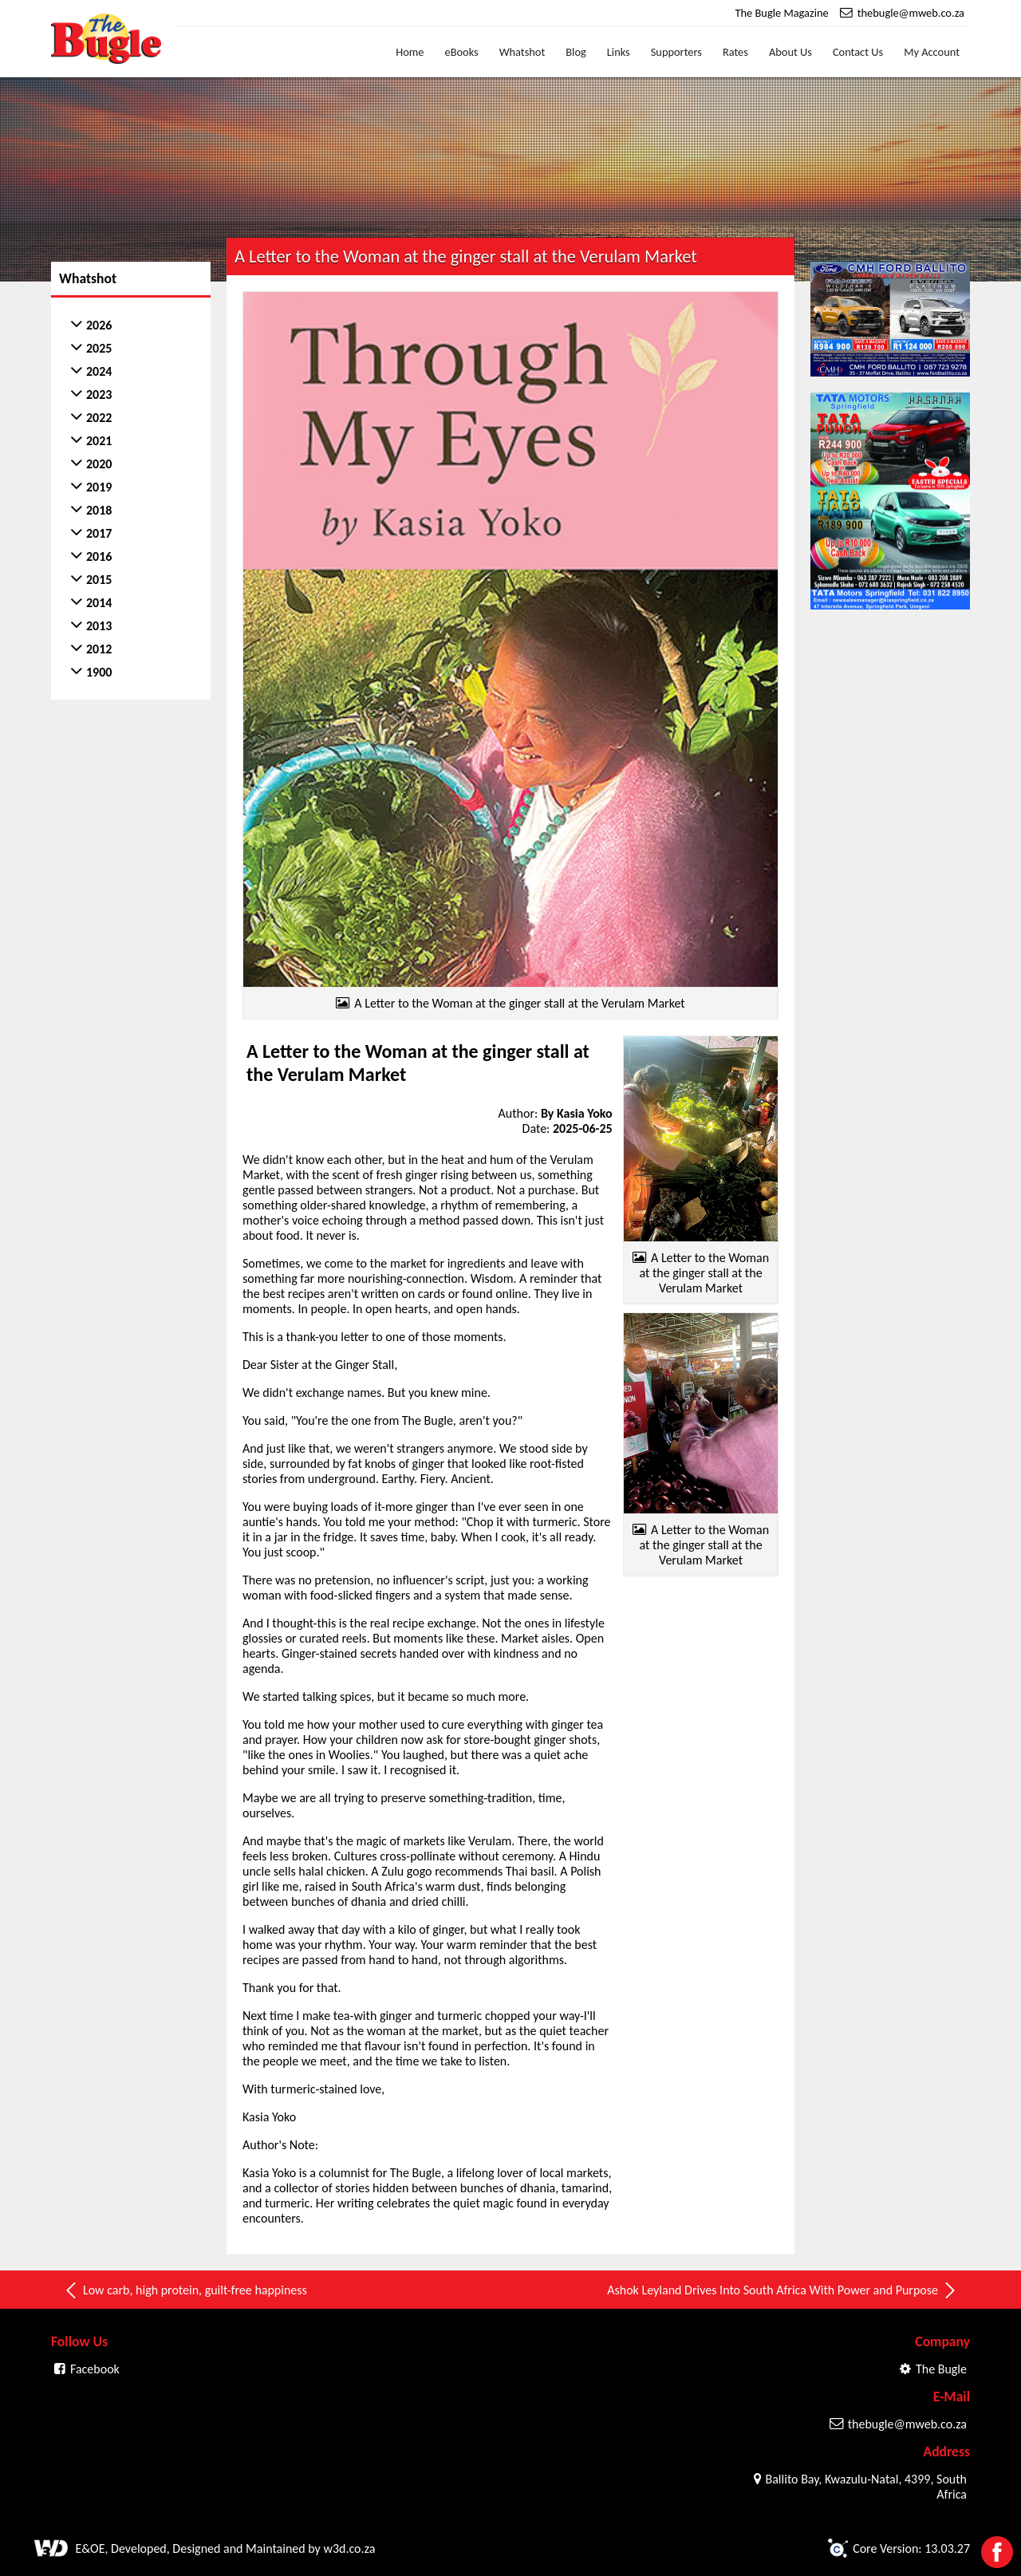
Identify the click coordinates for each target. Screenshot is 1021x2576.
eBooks (462, 52)
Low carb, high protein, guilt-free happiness (185, 2290)
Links (618, 52)
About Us (790, 52)
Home (410, 52)
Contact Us (858, 52)
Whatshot (522, 52)
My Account (932, 52)
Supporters (676, 52)
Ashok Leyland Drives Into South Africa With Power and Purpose (782, 2290)
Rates (735, 52)
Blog (576, 52)
